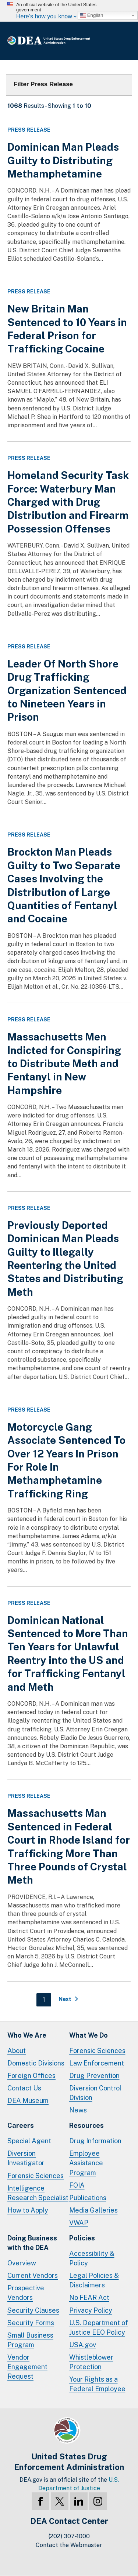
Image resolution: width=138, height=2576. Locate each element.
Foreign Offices (31, 2075)
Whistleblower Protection (91, 2362)
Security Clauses (33, 2310)
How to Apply (27, 2210)
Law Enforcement (96, 2063)
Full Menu (123, 40)
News (78, 2110)
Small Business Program (30, 2340)
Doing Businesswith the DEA (32, 2242)
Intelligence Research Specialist (37, 2193)
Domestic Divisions (35, 2063)
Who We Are (26, 2035)
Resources (86, 2125)
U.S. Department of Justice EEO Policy (98, 2327)
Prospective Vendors (25, 2292)
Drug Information (95, 2141)
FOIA (77, 2185)
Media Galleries (93, 2210)
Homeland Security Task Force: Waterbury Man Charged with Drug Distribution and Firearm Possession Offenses (68, 502)
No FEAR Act (89, 2297)
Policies (82, 2238)
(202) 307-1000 (69, 2536)
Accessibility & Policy (91, 2258)
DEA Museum (28, 2100)
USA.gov (82, 2345)
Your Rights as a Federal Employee (97, 2384)
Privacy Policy (90, 2310)
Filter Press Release (43, 84)
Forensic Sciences (97, 2050)
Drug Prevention (94, 2075)
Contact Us (24, 2088)
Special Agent (29, 2141)
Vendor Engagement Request (27, 2366)
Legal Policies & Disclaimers (94, 2280)
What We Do (88, 2035)
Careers (20, 2125)
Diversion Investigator (26, 2158)
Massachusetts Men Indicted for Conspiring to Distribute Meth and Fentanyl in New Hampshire (64, 1063)
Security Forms (30, 2323)
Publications (87, 2198)
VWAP (78, 2222)
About (16, 2050)
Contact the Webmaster (69, 2545)
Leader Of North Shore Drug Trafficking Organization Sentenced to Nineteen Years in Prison (67, 690)
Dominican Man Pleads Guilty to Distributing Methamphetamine (63, 160)
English (91, 15)
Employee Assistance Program (86, 2162)
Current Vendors (32, 2275)
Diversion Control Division (95, 2092)
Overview (21, 2263)
